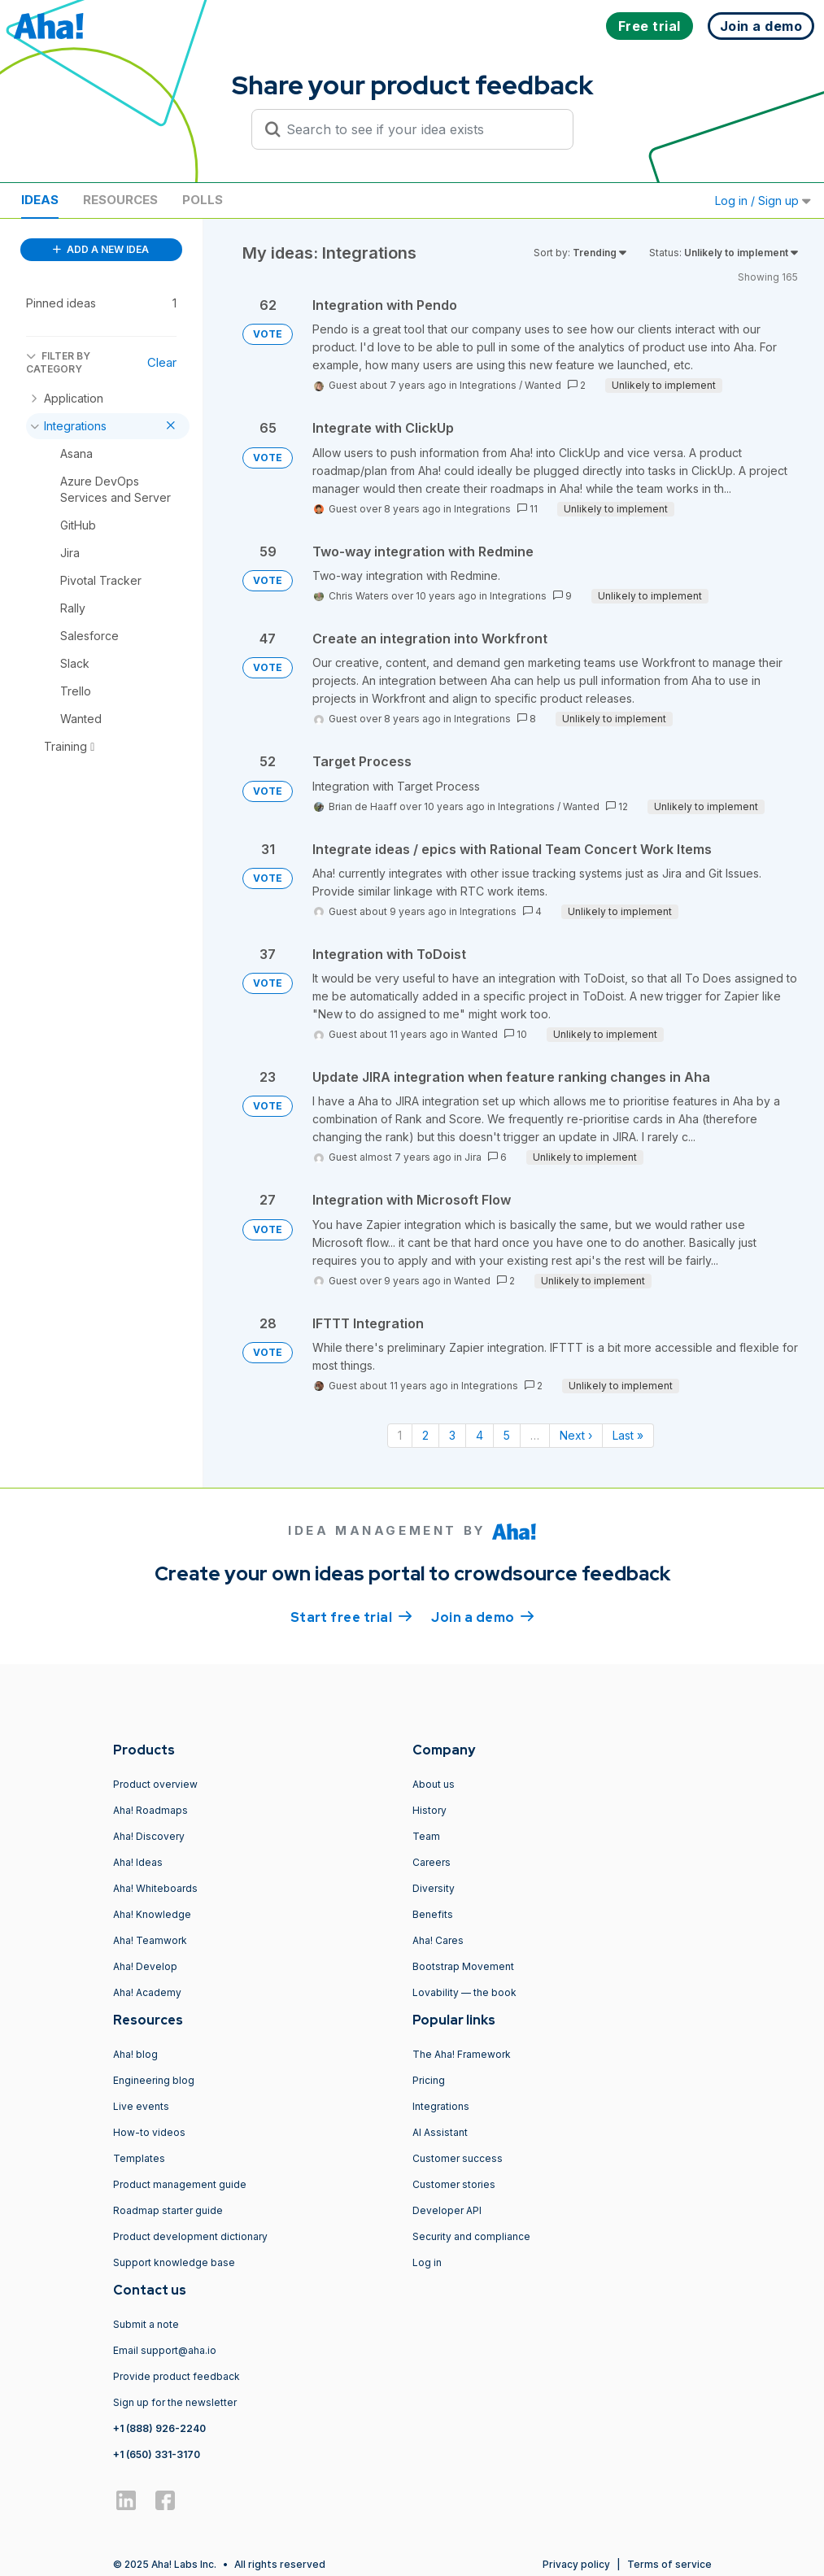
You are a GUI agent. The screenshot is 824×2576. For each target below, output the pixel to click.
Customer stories (453, 2184)
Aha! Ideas (138, 1862)
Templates (139, 2158)
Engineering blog (153, 2080)
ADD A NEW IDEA (101, 249)
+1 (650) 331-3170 (156, 2454)
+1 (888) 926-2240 (159, 2428)
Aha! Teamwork (150, 1940)
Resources (120, 199)
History (429, 1810)
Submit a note (146, 2324)
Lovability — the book (464, 1992)
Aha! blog (135, 2054)
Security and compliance (471, 2236)
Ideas (40, 199)
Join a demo (482, 1616)
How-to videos (149, 2132)
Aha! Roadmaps (150, 1810)
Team (426, 1836)
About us (433, 1784)
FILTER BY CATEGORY (58, 362)
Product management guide (179, 2184)
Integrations (488, 385)
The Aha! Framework (461, 2054)
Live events (141, 2106)
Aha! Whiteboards (155, 1888)
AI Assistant (440, 2132)
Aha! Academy (147, 1992)
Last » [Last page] (628, 1435)
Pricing (428, 2080)
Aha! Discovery (149, 1836)
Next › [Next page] (576, 1435)
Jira (473, 1157)
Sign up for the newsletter (175, 2402)
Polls (202, 199)
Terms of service (669, 2564)
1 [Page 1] (400, 1435)
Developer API (447, 2210)
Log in (427, 2262)
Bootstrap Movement (463, 1966)
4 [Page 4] (479, 1435)
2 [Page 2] (425, 1435)
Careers (431, 1862)
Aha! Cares (438, 1940)
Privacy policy (576, 2564)
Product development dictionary (190, 2236)
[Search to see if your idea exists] (420, 129)
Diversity (433, 1888)
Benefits (432, 1914)
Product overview (155, 1784)
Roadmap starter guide (168, 2210)
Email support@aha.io (164, 2350)
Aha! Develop (145, 1966)
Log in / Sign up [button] (763, 200)
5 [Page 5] (507, 1435)
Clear (162, 362)
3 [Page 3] (452, 1435)
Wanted (543, 385)
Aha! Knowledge (152, 1914)
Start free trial (351, 1616)
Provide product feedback (176, 2376)
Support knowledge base (174, 2262)
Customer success (457, 2158)
